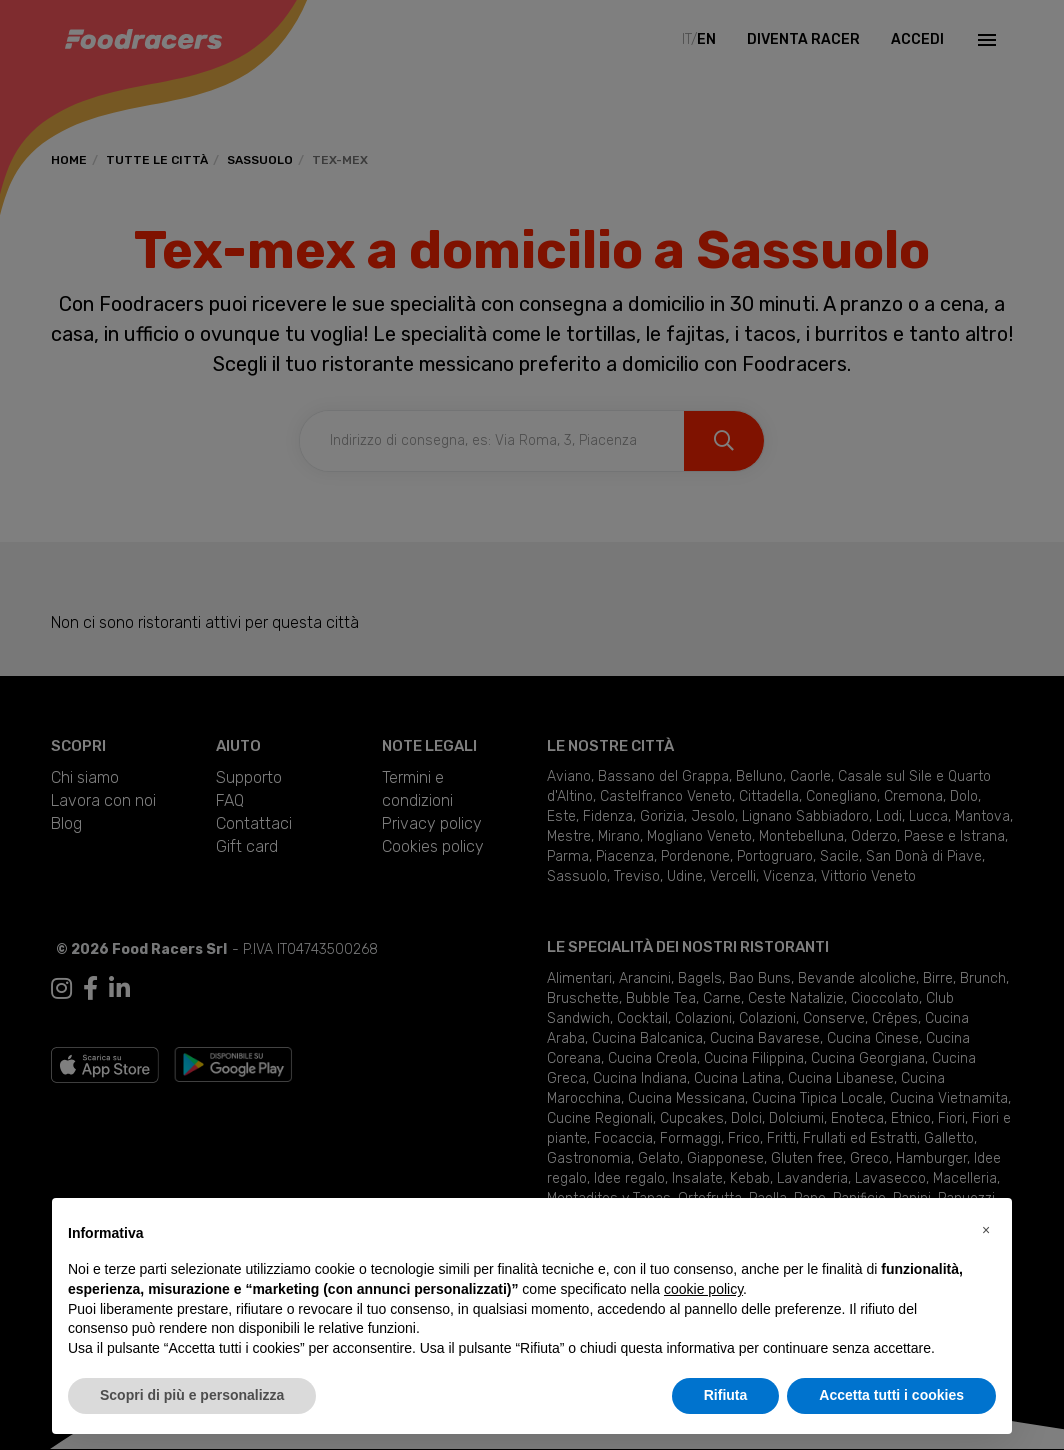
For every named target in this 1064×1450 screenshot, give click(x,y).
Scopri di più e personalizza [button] (192, 1395)
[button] (986, 1230)
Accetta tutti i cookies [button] (891, 1395)
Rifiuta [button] (726, 1395)
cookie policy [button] (703, 1289)
